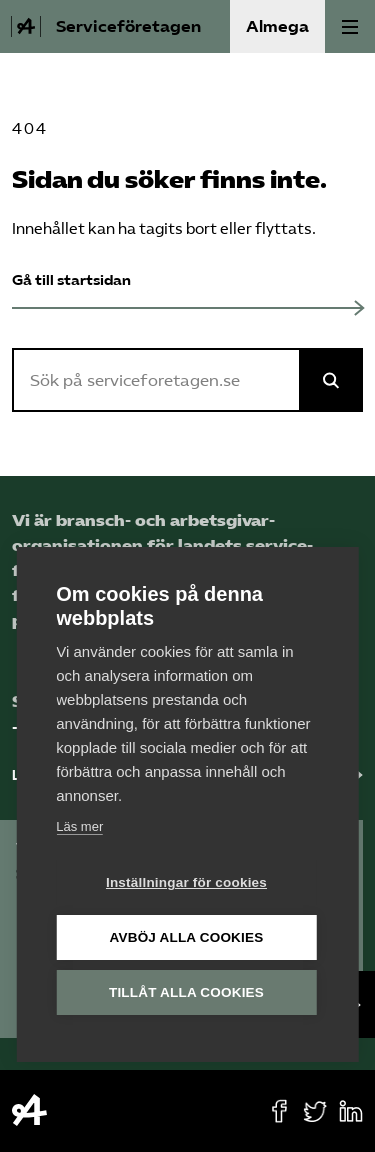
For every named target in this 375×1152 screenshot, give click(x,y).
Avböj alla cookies (187, 938)
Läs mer (79, 827)
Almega (277, 26)
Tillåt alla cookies (186, 993)
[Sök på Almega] (331, 380)
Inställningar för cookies (186, 883)
